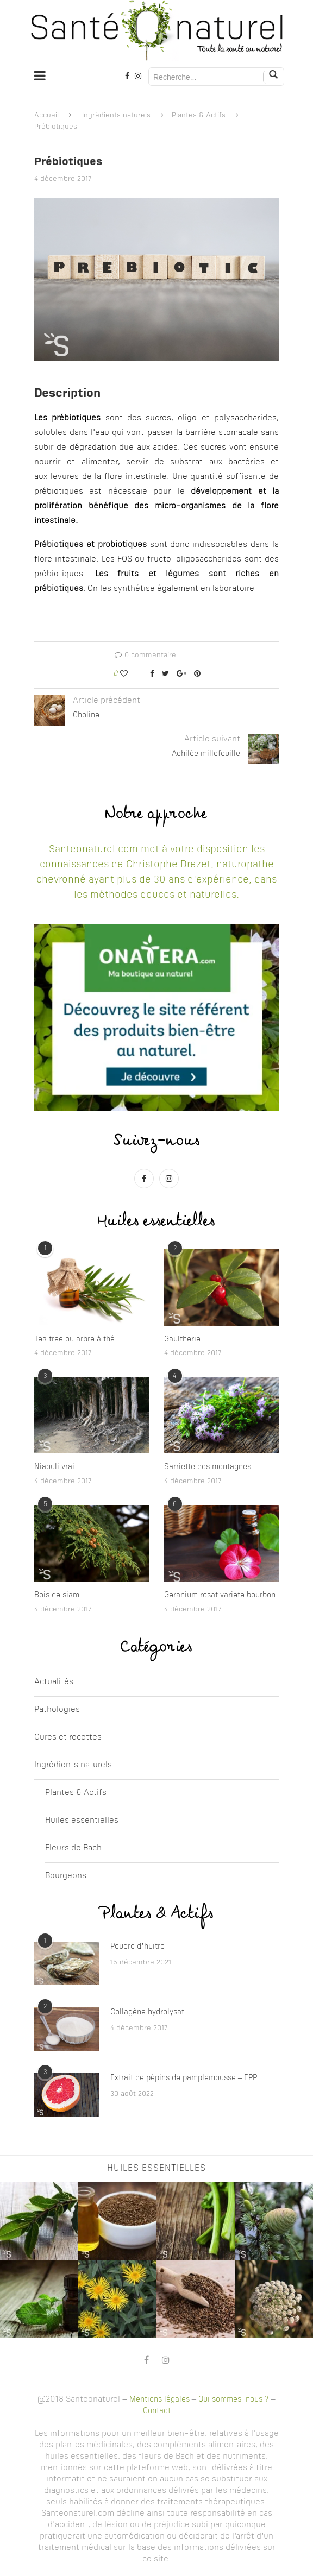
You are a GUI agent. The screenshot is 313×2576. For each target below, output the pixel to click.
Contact (157, 2411)
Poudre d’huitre (137, 1946)
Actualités (53, 1682)
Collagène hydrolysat (147, 2012)
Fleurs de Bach (73, 1848)
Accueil (46, 115)
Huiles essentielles (81, 1821)
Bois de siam (56, 1595)
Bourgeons (65, 1876)
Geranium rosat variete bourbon (220, 1595)
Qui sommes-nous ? (233, 2399)
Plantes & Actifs (199, 115)
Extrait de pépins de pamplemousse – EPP (183, 2078)
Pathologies (57, 1710)
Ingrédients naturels (116, 115)
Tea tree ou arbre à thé (74, 1339)
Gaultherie (182, 1339)
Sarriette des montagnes (207, 1467)
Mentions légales (159, 2399)
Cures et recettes (68, 1738)
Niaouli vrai (54, 1467)
